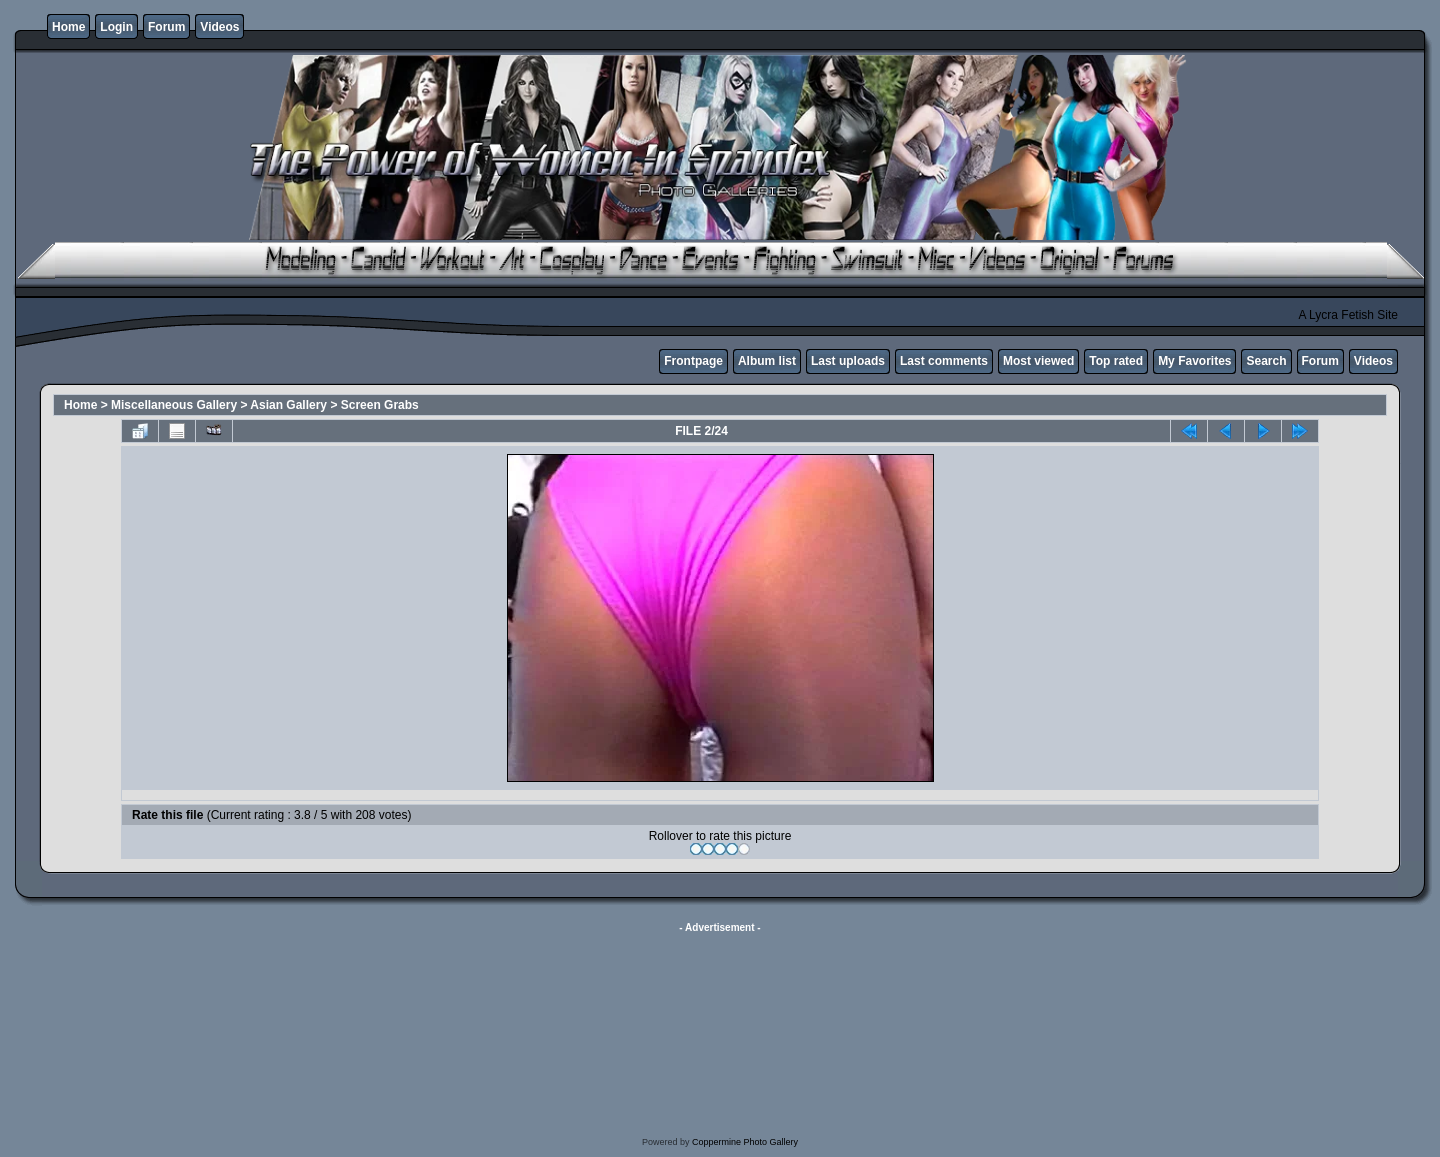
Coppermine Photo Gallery (745, 1142)
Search (1266, 361)
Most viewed (1038, 361)
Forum (166, 27)
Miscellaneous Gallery (174, 405)
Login (116, 27)
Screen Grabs (380, 405)
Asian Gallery (288, 405)
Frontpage (693, 361)
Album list (767, 361)
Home (68, 27)
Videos (219, 27)
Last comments (944, 361)
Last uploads (848, 361)
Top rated (1116, 361)
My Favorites (1194, 361)
